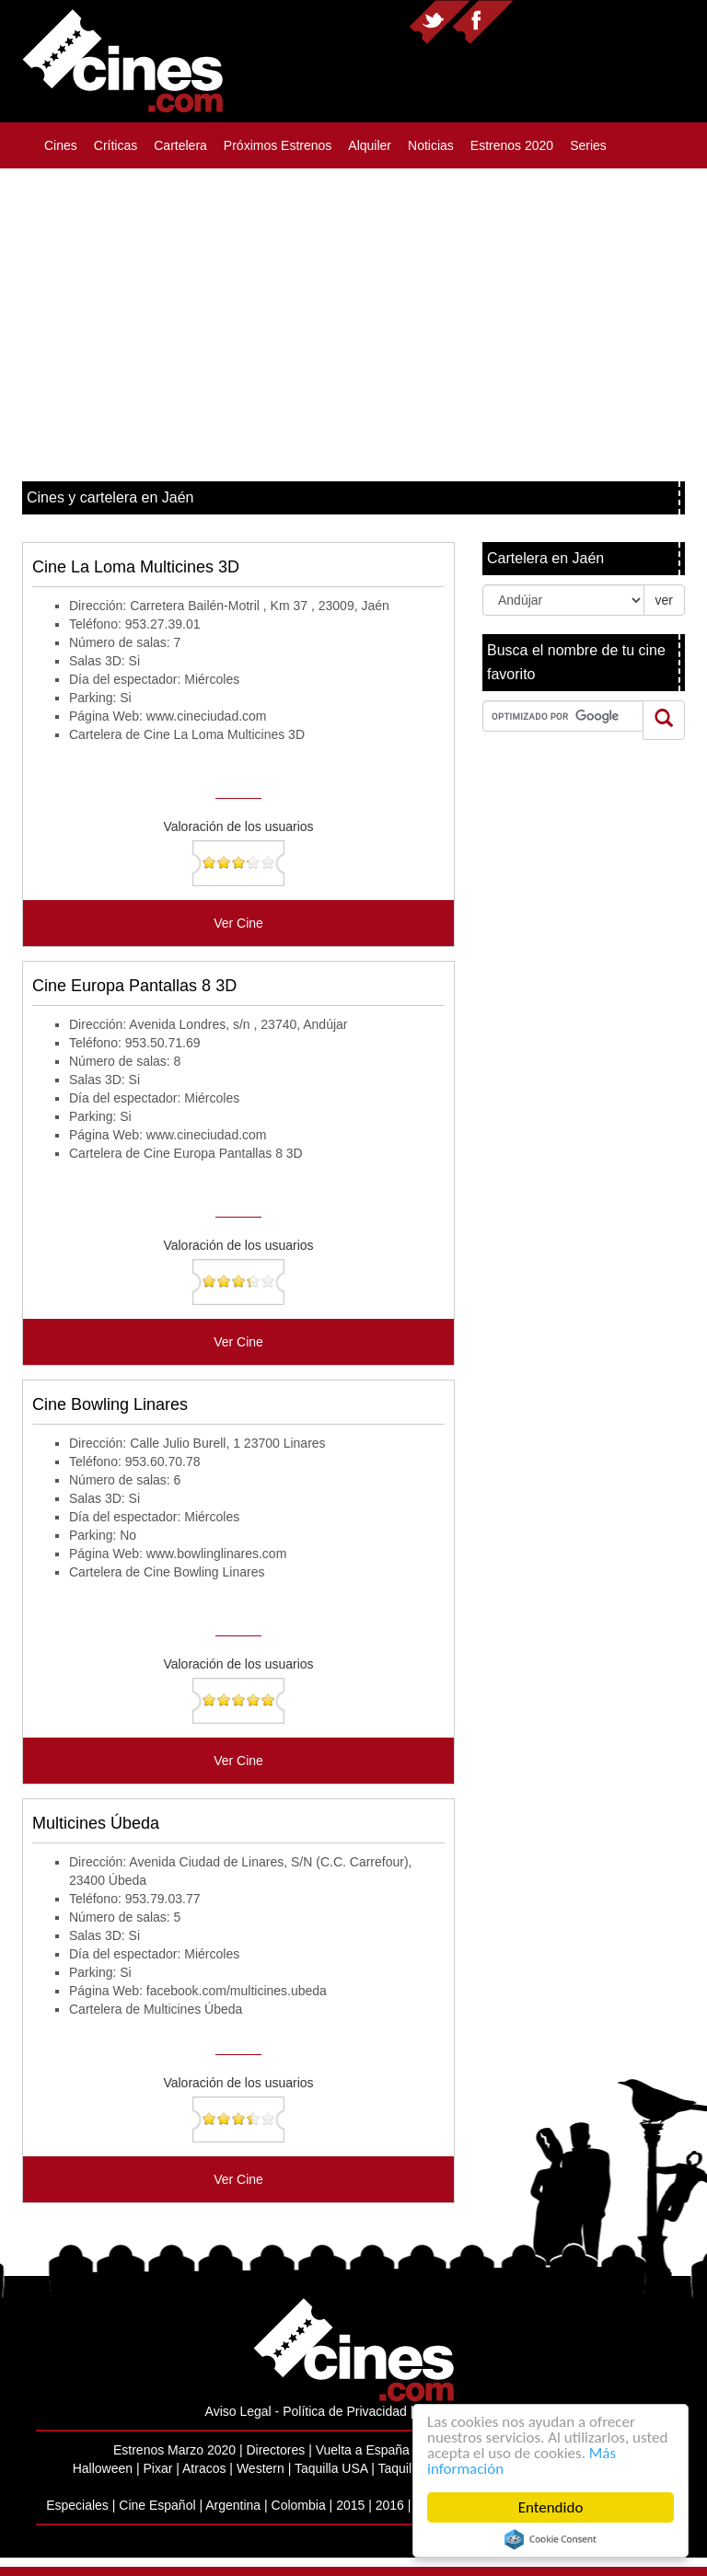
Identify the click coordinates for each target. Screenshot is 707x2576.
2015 (350, 2505)
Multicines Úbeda (95, 1823)
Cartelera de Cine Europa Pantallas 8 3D (186, 1153)
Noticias (431, 145)
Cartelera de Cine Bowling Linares (166, 1572)
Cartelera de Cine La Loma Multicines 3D (187, 734)
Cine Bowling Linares (110, 1404)
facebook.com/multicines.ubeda (236, 1990)
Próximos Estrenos (277, 145)
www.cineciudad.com (206, 716)
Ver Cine (238, 923)
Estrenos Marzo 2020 (174, 2450)
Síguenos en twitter (440, 22)
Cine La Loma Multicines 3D (135, 567)
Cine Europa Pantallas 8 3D (134, 985)
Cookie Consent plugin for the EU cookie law (550, 2539)
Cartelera (180, 145)
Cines (60, 145)
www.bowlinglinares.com (216, 1553)
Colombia (299, 2505)
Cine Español (157, 2505)
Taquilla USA (331, 2468)
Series (588, 145)
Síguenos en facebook (482, 22)
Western (260, 2468)
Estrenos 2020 (511, 145)
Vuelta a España (363, 2450)
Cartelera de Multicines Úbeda (155, 2009)
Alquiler (369, 145)
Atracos (204, 2468)
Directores (275, 2450)
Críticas (115, 145)
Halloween (103, 2468)
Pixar (157, 2468)
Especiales (77, 2505)
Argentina (233, 2505)
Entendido (551, 2507)
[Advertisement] (353, 316)
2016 (390, 2505)
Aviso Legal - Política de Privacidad (306, 2411)
